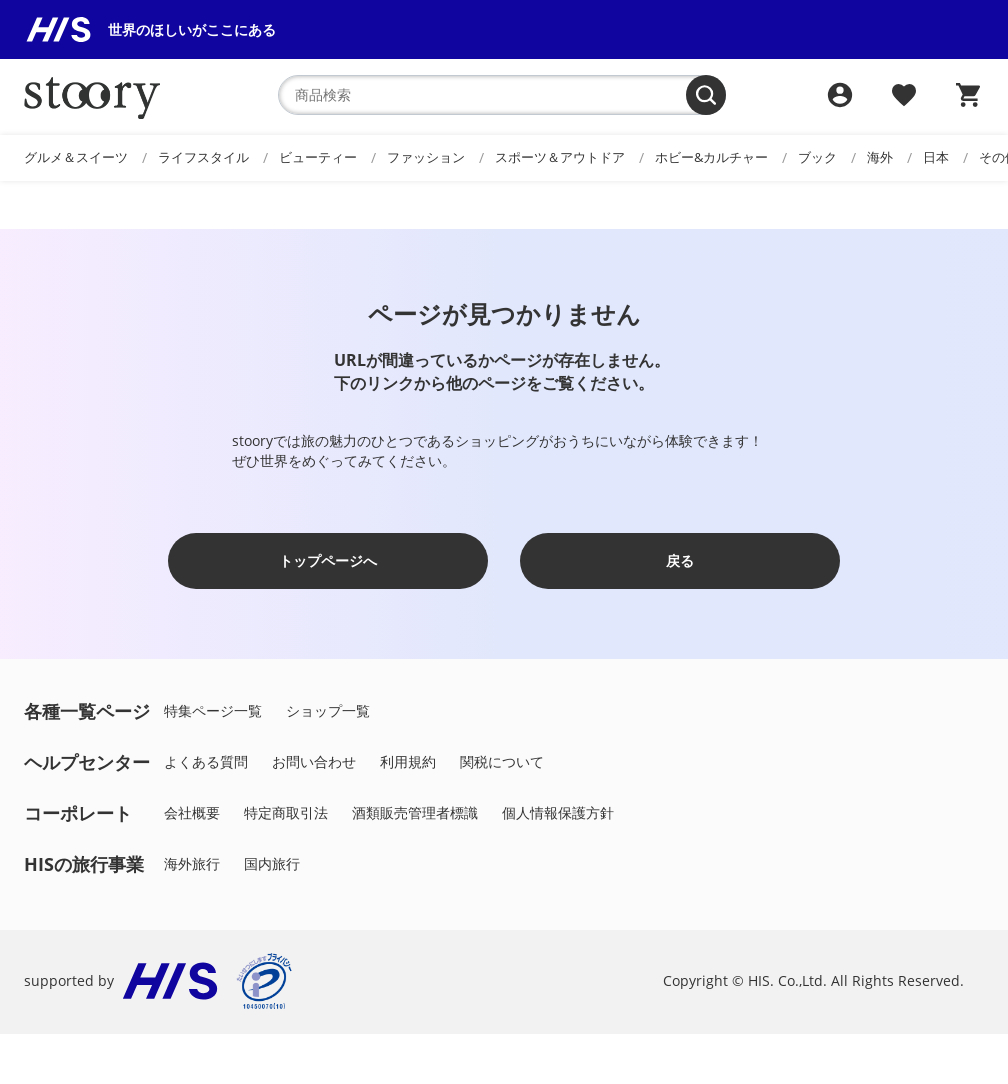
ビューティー (318, 157)
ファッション (426, 157)
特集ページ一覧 (213, 710)
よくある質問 (206, 761)
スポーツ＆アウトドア (560, 157)
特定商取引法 (286, 812)
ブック (817, 157)
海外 (880, 157)
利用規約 (408, 761)
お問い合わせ (314, 761)
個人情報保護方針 (558, 812)
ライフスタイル (203, 157)
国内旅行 (272, 863)
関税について (502, 761)
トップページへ (328, 560)
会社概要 (192, 812)
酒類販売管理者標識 (415, 812)
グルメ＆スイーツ (76, 157)
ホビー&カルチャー (711, 157)
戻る (680, 560)
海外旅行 (192, 863)
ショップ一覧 (328, 710)
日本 (936, 157)
